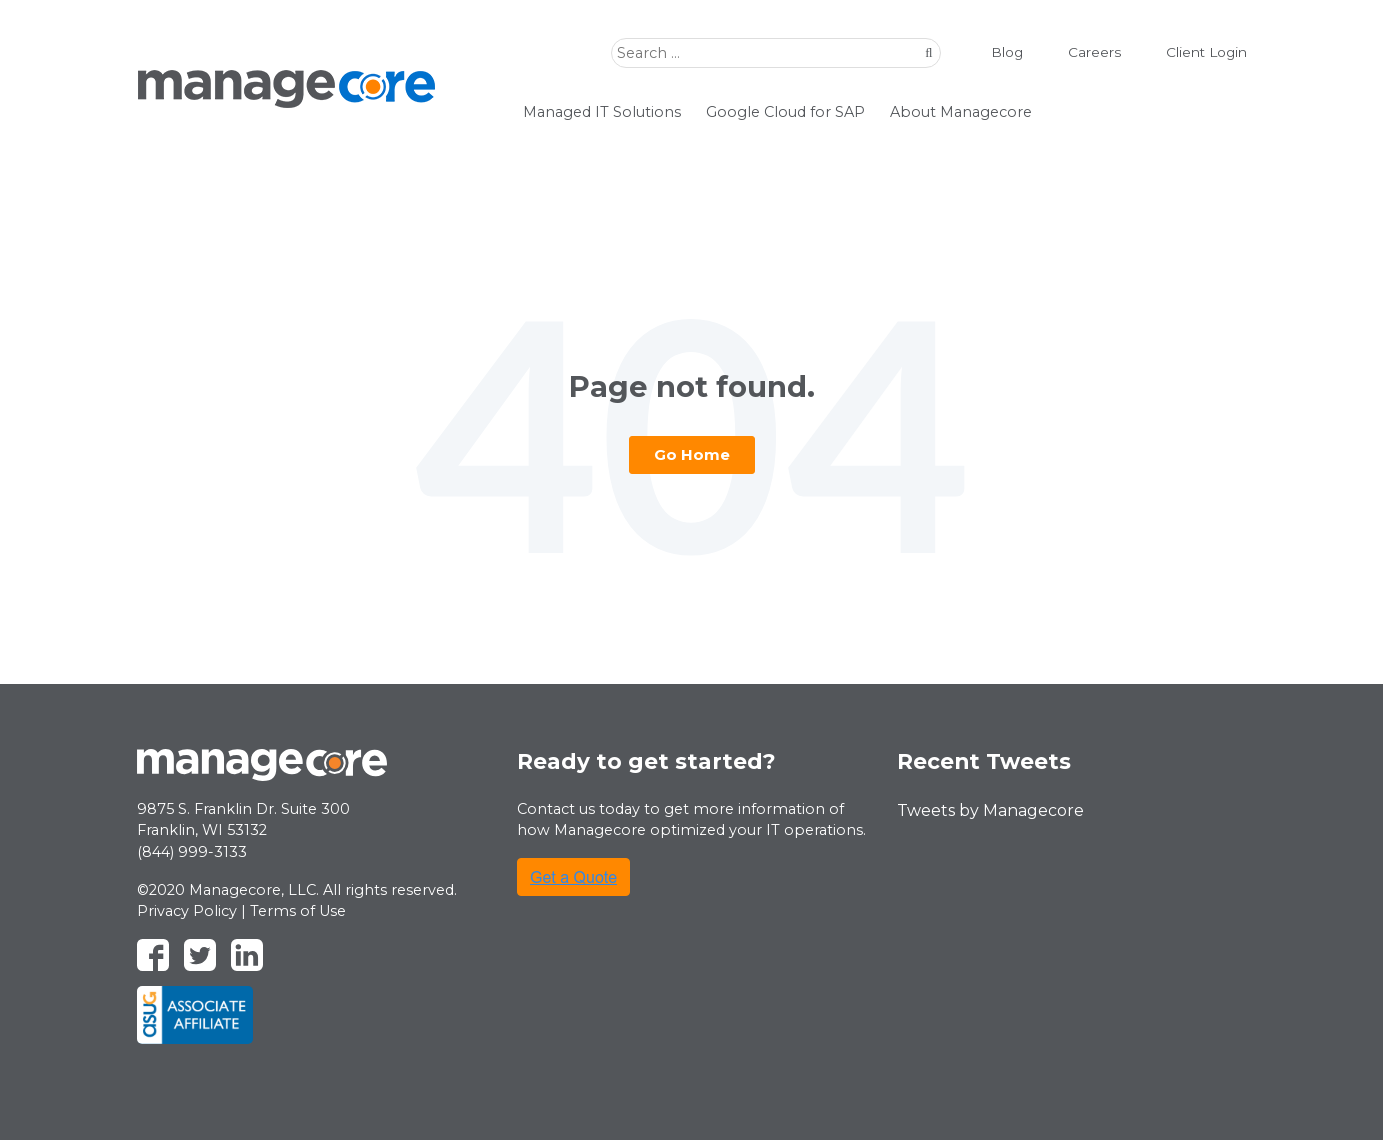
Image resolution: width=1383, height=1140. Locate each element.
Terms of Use (298, 911)
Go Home (692, 454)
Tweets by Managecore (990, 810)
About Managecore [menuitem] (961, 112)
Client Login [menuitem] (1194, 52)
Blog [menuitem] (994, 52)
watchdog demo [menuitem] (1152, 110)
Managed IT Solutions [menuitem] (602, 112)
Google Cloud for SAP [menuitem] (785, 112)
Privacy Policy (187, 911)
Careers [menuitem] (1082, 52)
